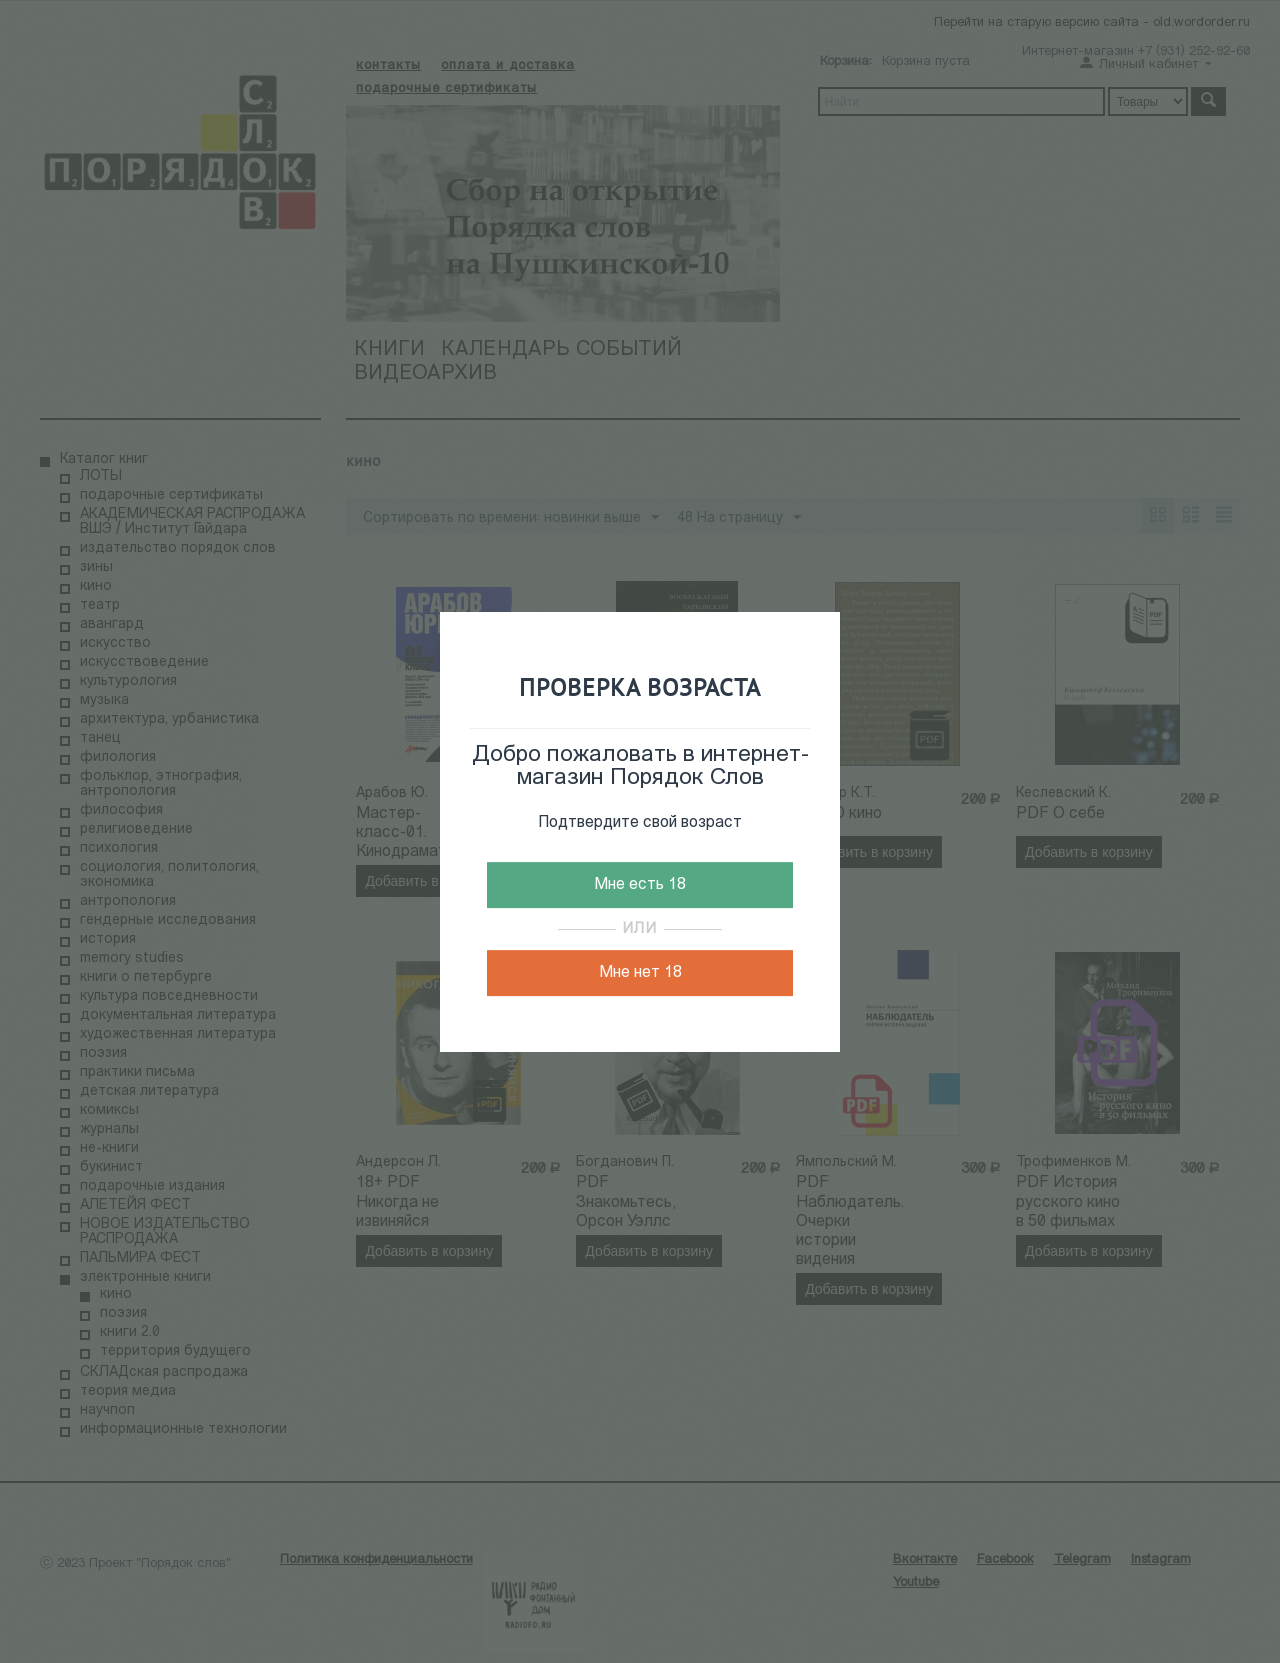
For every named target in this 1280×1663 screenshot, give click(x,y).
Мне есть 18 (640, 885)
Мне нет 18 (640, 973)
